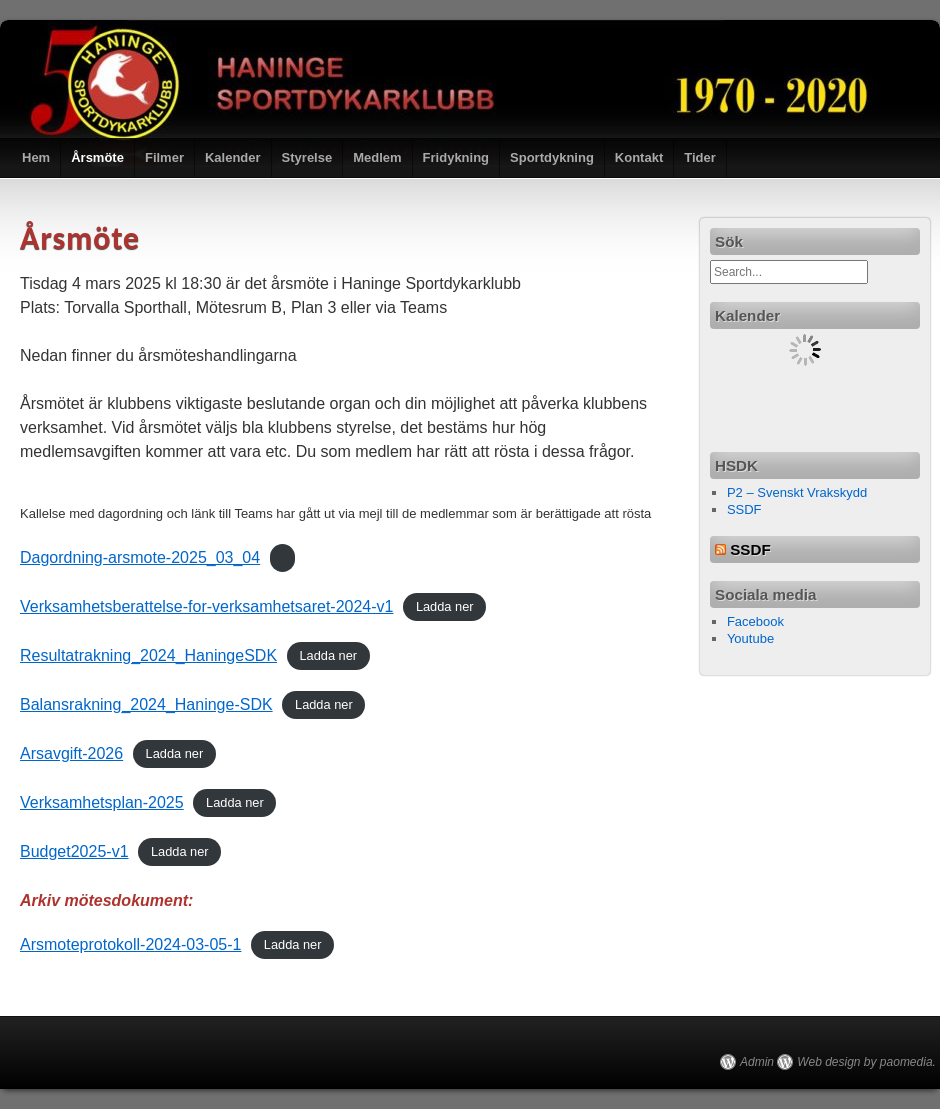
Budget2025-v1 (74, 851)
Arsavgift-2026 (71, 753)
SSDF (744, 509)
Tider (700, 157)
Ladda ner (445, 607)
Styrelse (307, 157)
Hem (36, 157)
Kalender (233, 157)
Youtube (750, 638)
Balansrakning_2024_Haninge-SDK (146, 704)
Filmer (164, 157)
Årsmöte (97, 157)
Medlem (377, 157)
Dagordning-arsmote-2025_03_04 (140, 557)
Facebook (755, 621)
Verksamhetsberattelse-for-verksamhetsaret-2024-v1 (207, 606)
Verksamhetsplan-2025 (102, 802)
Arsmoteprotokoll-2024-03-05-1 (130, 944)
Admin (757, 1062)
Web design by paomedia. (866, 1062)
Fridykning (456, 157)
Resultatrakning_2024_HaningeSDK (148, 655)
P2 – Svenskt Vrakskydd (797, 492)
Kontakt (639, 157)
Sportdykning (552, 157)
